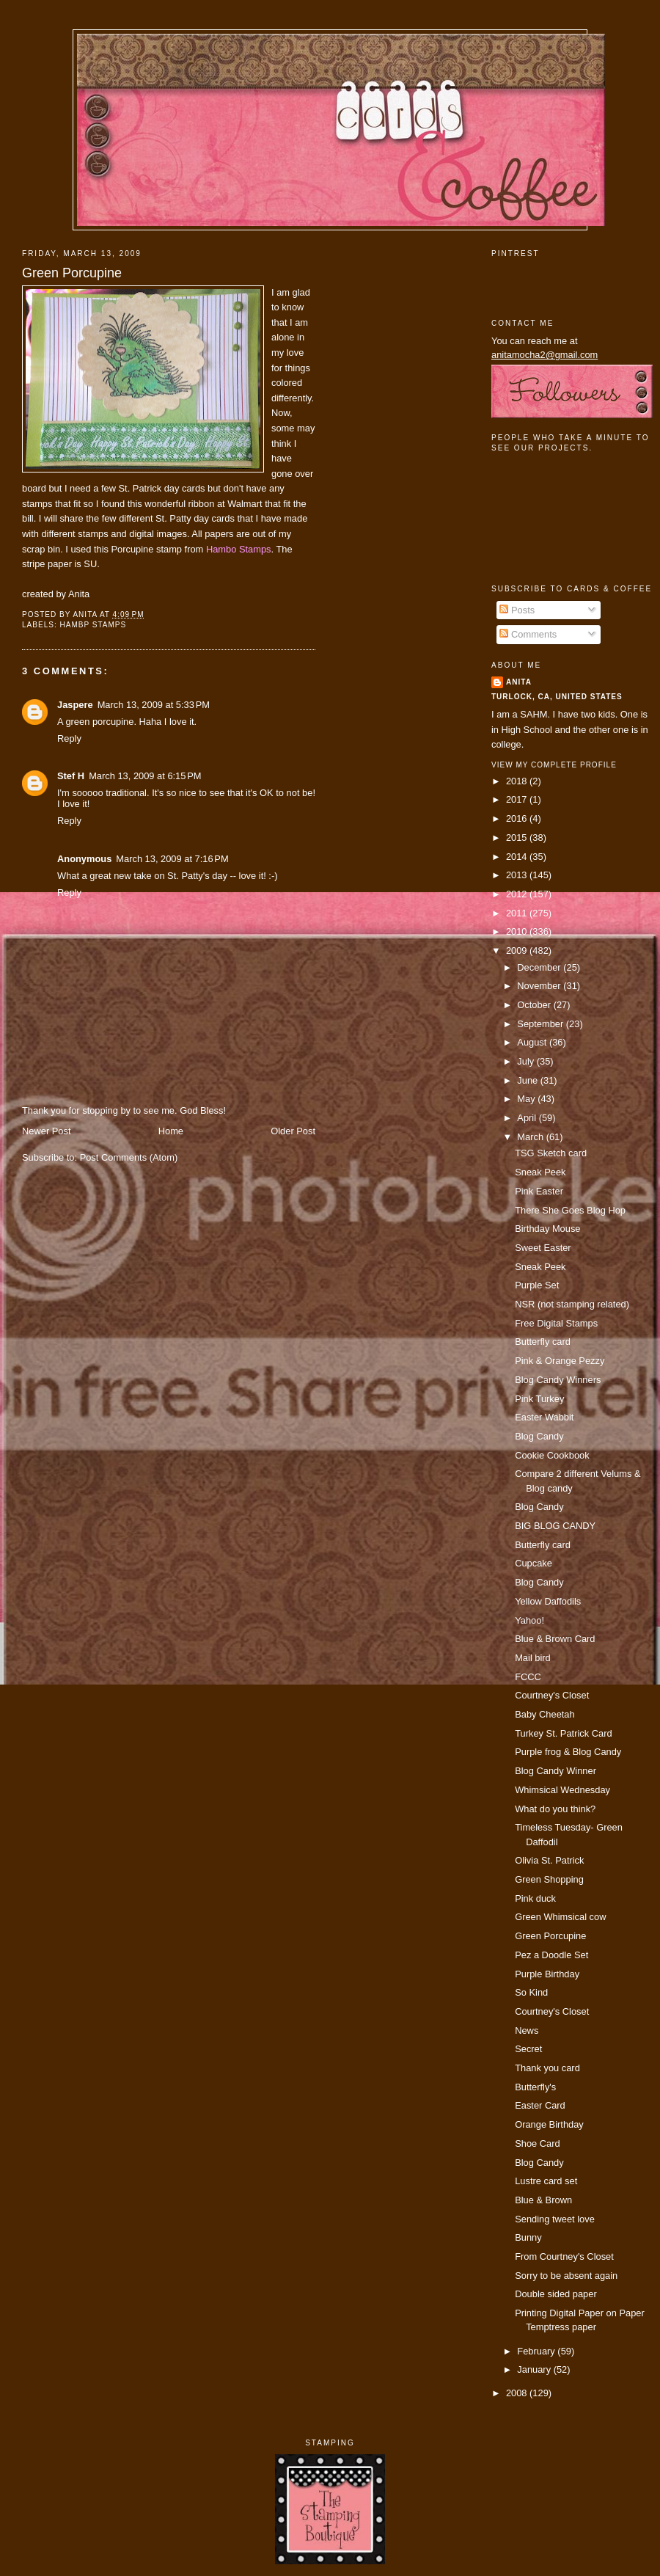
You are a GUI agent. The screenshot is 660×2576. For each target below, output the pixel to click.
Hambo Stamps (238, 549)
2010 (517, 931)
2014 (517, 856)
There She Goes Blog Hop (570, 1210)
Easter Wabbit (544, 1417)
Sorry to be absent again (566, 2275)
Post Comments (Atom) (129, 1157)
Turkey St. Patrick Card (563, 1733)
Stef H (70, 775)
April (527, 1117)
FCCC (528, 1676)
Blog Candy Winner (555, 1770)
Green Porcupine (72, 273)
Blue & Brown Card (555, 1638)
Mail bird (533, 1657)
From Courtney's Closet (564, 2256)
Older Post (293, 1130)
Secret (528, 2048)
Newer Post (46, 1130)
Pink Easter (539, 1191)
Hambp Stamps (92, 625)
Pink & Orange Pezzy (559, 1360)
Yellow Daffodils (548, 1601)
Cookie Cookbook (552, 1455)
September (541, 1023)
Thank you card (547, 2067)
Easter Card (540, 2105)
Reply (69, 738)
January (535, 2369)
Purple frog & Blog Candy (568, 1751)
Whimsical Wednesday (562, 1789)
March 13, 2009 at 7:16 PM (172, 858)
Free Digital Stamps (556, 1323)
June (528, 1080)
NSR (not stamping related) (572, 1304)
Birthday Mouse (547, 1228)
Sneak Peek (540, 1172)
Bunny (528, 2237)
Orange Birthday (549, 2124)
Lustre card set (546, 2180)
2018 (517, 781)
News (526, 2030)
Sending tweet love (555, 2219)
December (540, 967)
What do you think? (555, 1808)
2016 (517, 818)
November (540, 985)
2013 (517, 874)
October (535, 1004)
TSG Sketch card (551, 1153)
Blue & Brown (543, 2199)
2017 (517, 799)
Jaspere (75, 704)
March (531, 1136)
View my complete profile (554, 765)
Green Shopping (549, 1879)
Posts (517, 610)
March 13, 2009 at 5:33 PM (154, 704)
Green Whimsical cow (560, 1916)
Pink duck (535, 1898)
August (533, 1042)
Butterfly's (535, 2086)
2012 (517, 894)
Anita (519, 682)
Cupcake (533, 1563)
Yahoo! (529, 1620)
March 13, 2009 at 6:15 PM (145, 775)
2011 (517, 913)
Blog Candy (539, 1436)
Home (170, 1130)
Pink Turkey (539, 1398)
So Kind (531, 1992)
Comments (528, 634)
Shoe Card (537, 2143)
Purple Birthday (547, 1974)
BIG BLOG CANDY (555, 1525)
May (527, 1098)
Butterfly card (543, 1341)
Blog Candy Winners (558, 1379)
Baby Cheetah (545, 1714)
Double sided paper (556, 2293)
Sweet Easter (543, 1247)
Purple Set (537, 1285)
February (537, 2351)
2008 (517, 2392)
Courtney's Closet (552, 1695)
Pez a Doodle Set (551, 1954)
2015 (517, 837)
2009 (517, 950)
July (526, 1061)
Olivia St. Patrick (549, 1860)
